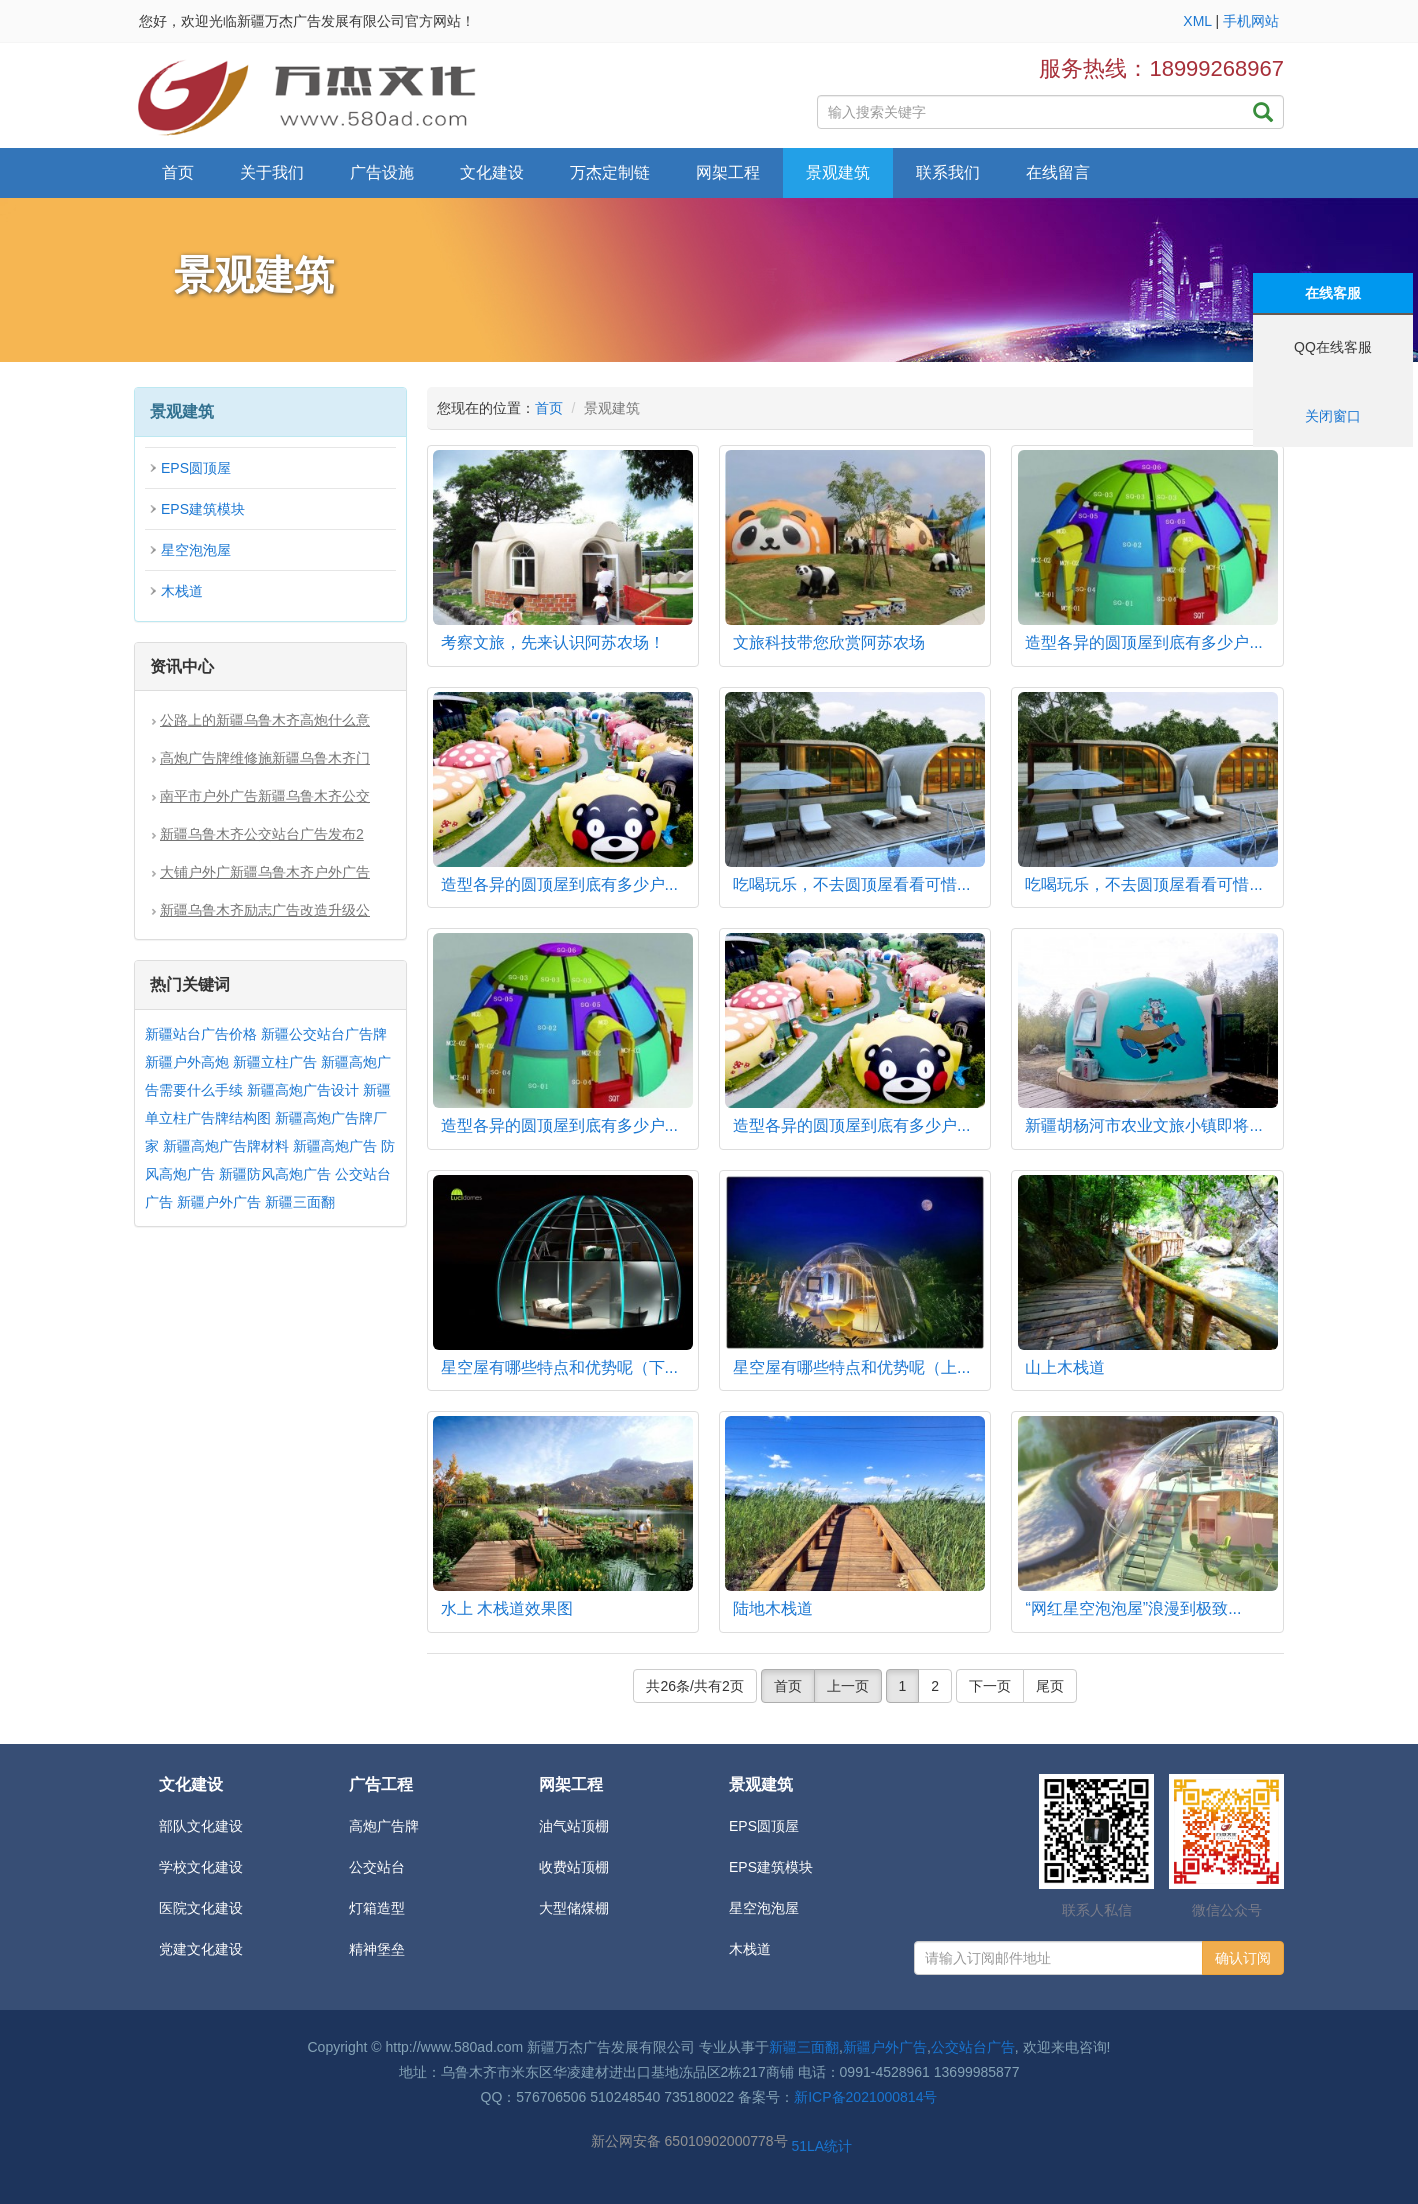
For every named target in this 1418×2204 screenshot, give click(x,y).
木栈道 (182, 591)
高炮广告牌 (384, 1826)
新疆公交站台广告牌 (324, 1034)
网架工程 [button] (728, 172)
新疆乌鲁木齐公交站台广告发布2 (262, 834)
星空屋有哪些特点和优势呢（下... (559, 1367)
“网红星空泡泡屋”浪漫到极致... (1133, 1608)
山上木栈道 (1065, 1367)
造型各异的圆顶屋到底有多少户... (1143, 642)
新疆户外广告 (219, 1202)
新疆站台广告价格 (201, 1034)
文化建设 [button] (492, 172)
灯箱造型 (377, 1908)
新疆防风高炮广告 (275, 1174)
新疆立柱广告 (275, 1062)
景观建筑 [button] (838, 172)
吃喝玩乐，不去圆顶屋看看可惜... (851, 884)
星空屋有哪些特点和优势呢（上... (851, 1367)
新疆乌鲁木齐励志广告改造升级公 (265, 910)
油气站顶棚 (574, 1826)
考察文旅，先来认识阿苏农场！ (553, 642)
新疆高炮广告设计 (303, 1090)
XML (1197, 21)
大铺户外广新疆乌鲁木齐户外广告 (265, 872)
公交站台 (377, 1867)
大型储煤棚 (574, 1908)
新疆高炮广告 (335, 1146)
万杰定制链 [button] (610, 172)
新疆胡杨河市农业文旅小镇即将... (1143, 1125)
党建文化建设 (201, 1949)
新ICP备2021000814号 (865, 2097)
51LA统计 (821, 2146)
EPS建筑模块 (203, 509)
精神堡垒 (377, 1949)
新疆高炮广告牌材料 (226, 1146)
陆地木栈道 (773, 1608)
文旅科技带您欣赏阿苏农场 (829, 642)
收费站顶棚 (574, 1867)
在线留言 (1058, 172)
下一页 (990, 1686)
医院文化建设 (201, 1908)
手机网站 (1251, 21)
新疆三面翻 (300, 1202)
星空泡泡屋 (196, 550)
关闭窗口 (1333, 416)
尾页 (1050, 1686)
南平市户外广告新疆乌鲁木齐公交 (265, 796)
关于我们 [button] (272, 172)
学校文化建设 (201, 1867)
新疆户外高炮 (187, 1062)
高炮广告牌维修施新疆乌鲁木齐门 (265, 758)
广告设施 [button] (382, 172)
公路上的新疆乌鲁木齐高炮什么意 (265, 720)
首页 (178, 172)
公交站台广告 (973, 2047)
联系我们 (948, 172)
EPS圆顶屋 (196, 468)
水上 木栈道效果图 (507, 1608)
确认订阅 (1243, 1958)
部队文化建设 (201, 1826)
